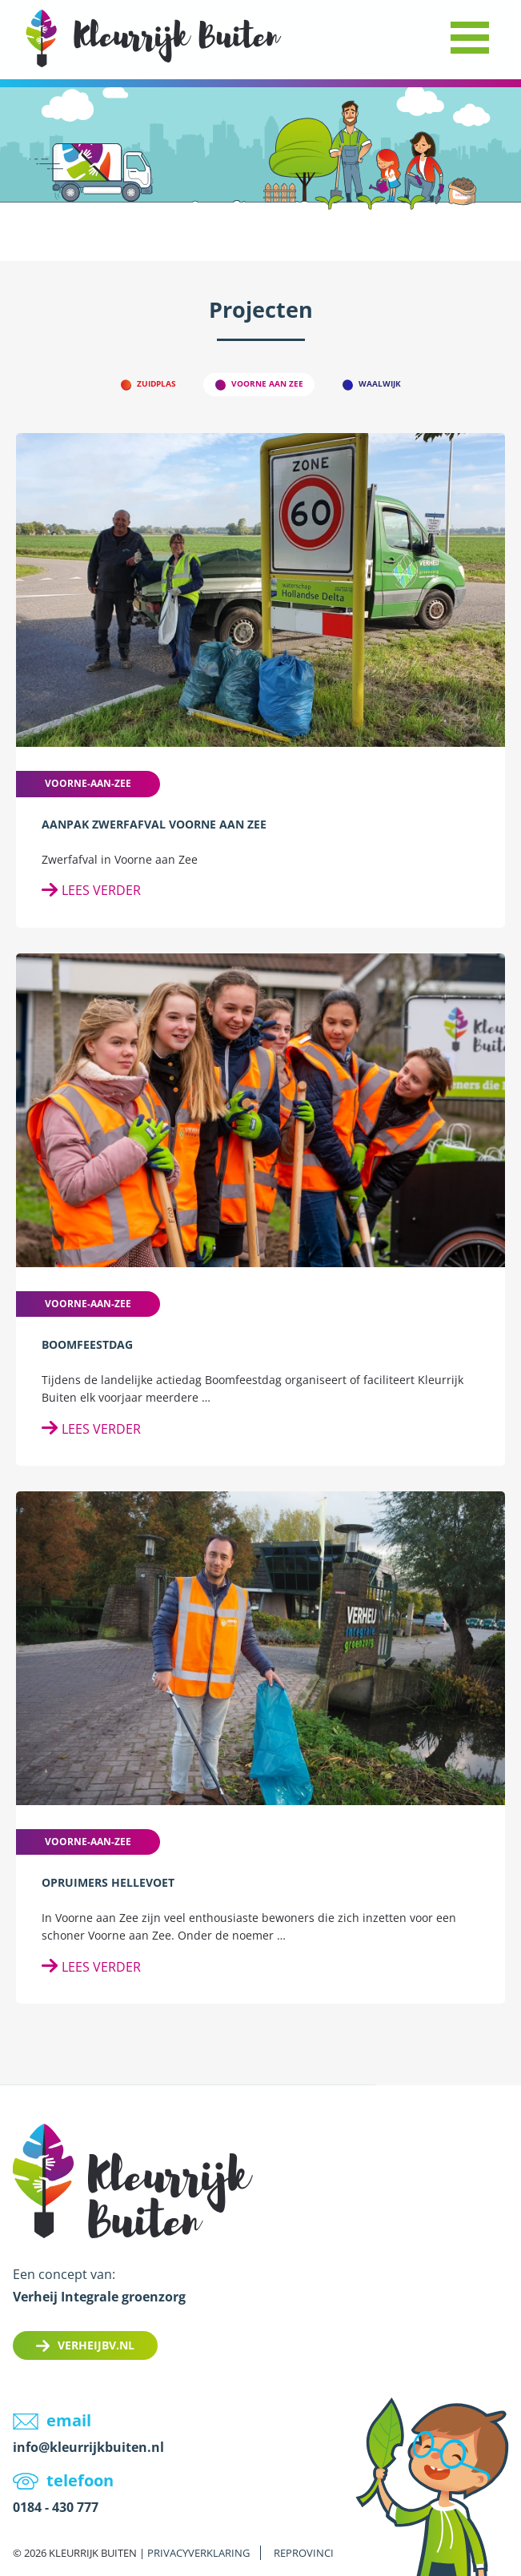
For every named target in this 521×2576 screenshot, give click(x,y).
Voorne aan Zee (267, 384)
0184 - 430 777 (55, 2507)
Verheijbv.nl (96, 2345)
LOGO (154, 38)
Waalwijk (380, 384)
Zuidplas (156, 384)
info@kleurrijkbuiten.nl (88, 2447)
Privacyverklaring (198, 2553)
